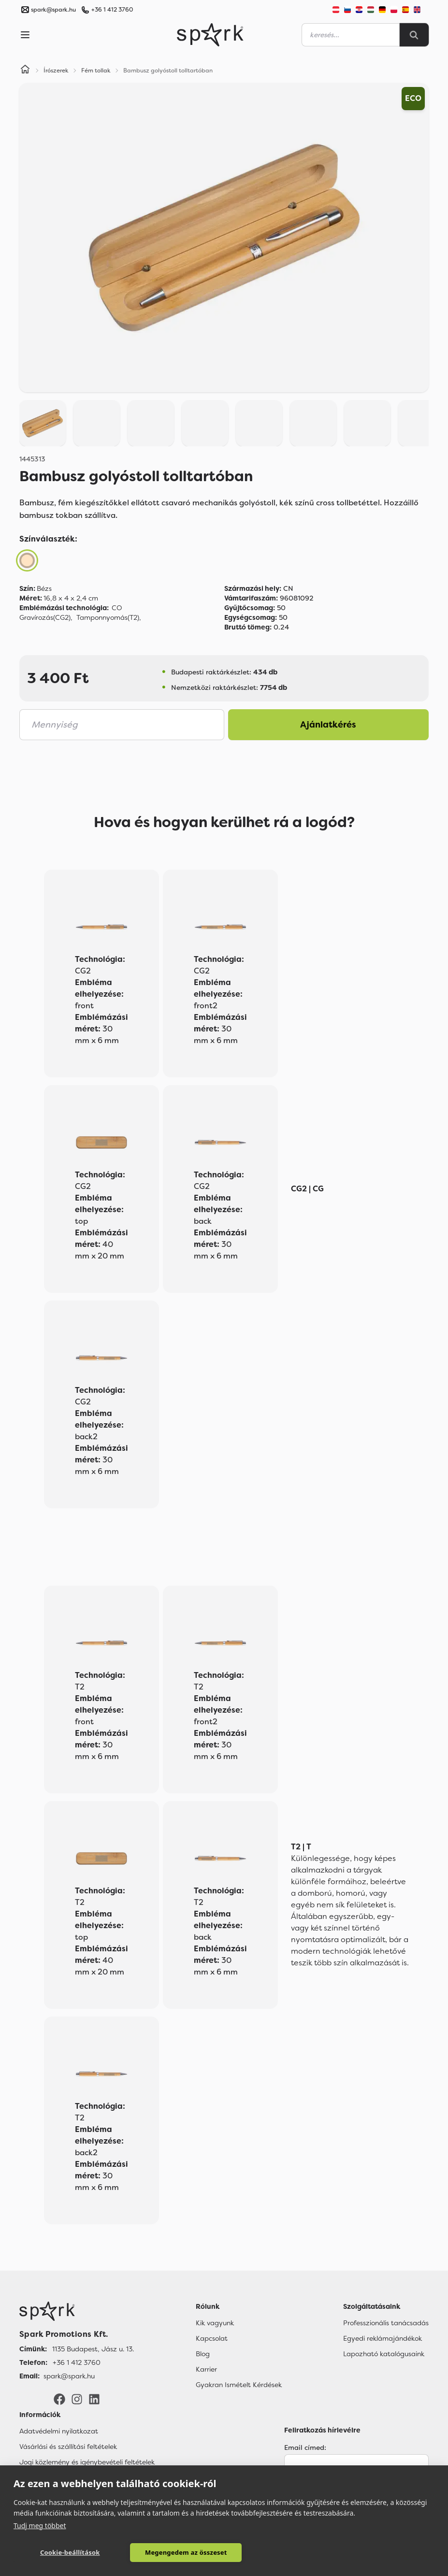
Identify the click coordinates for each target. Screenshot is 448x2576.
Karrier (206, 2369)
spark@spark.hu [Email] (69, 2376)
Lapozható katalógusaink (383, 2353)
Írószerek (56, 70)
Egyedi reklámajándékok (382, 2338)
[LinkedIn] (94, 2398)
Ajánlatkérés (328, 724)
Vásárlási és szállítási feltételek (68, 2446)
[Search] (414, 34)
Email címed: (305, 2447)
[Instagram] (77, 2398)
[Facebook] (59, 2398)
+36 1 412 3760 (112, 10)
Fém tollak (96, 70)
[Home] (25, 70)
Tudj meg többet (40, 2524)
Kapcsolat (212, 2338)
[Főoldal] (76, 2311)
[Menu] (25, 35)
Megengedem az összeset (146, 2552)
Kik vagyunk (215, 2322)
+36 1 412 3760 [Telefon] (77, 2362)
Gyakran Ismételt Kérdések (239, 2384)
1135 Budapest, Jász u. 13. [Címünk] (93, 2349)
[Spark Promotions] (210, 34)
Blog (203, 2353)
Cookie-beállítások (56, 2552)
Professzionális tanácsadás (386, 2322)
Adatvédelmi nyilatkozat (58, 2431)
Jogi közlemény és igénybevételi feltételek (87, 2462)
